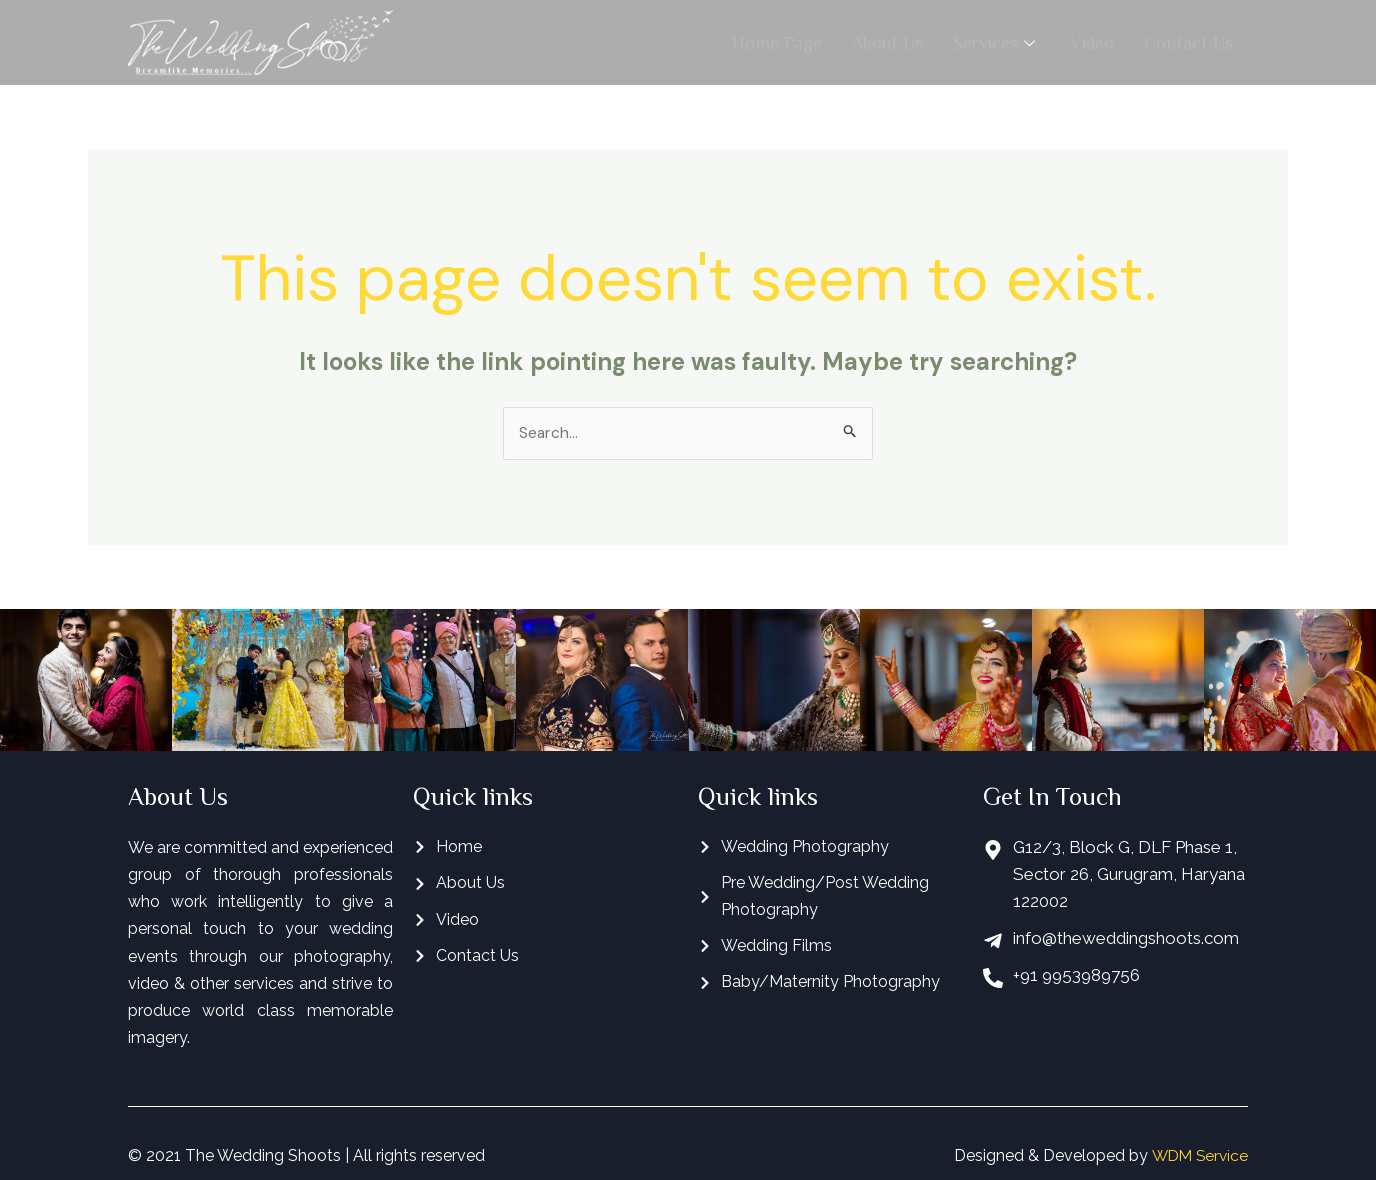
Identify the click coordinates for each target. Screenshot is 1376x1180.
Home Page (777, 42)
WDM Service (1197, 1156)
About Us (887, 42)
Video (1092, 42)
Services (996, 42)
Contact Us (1188, 42)
